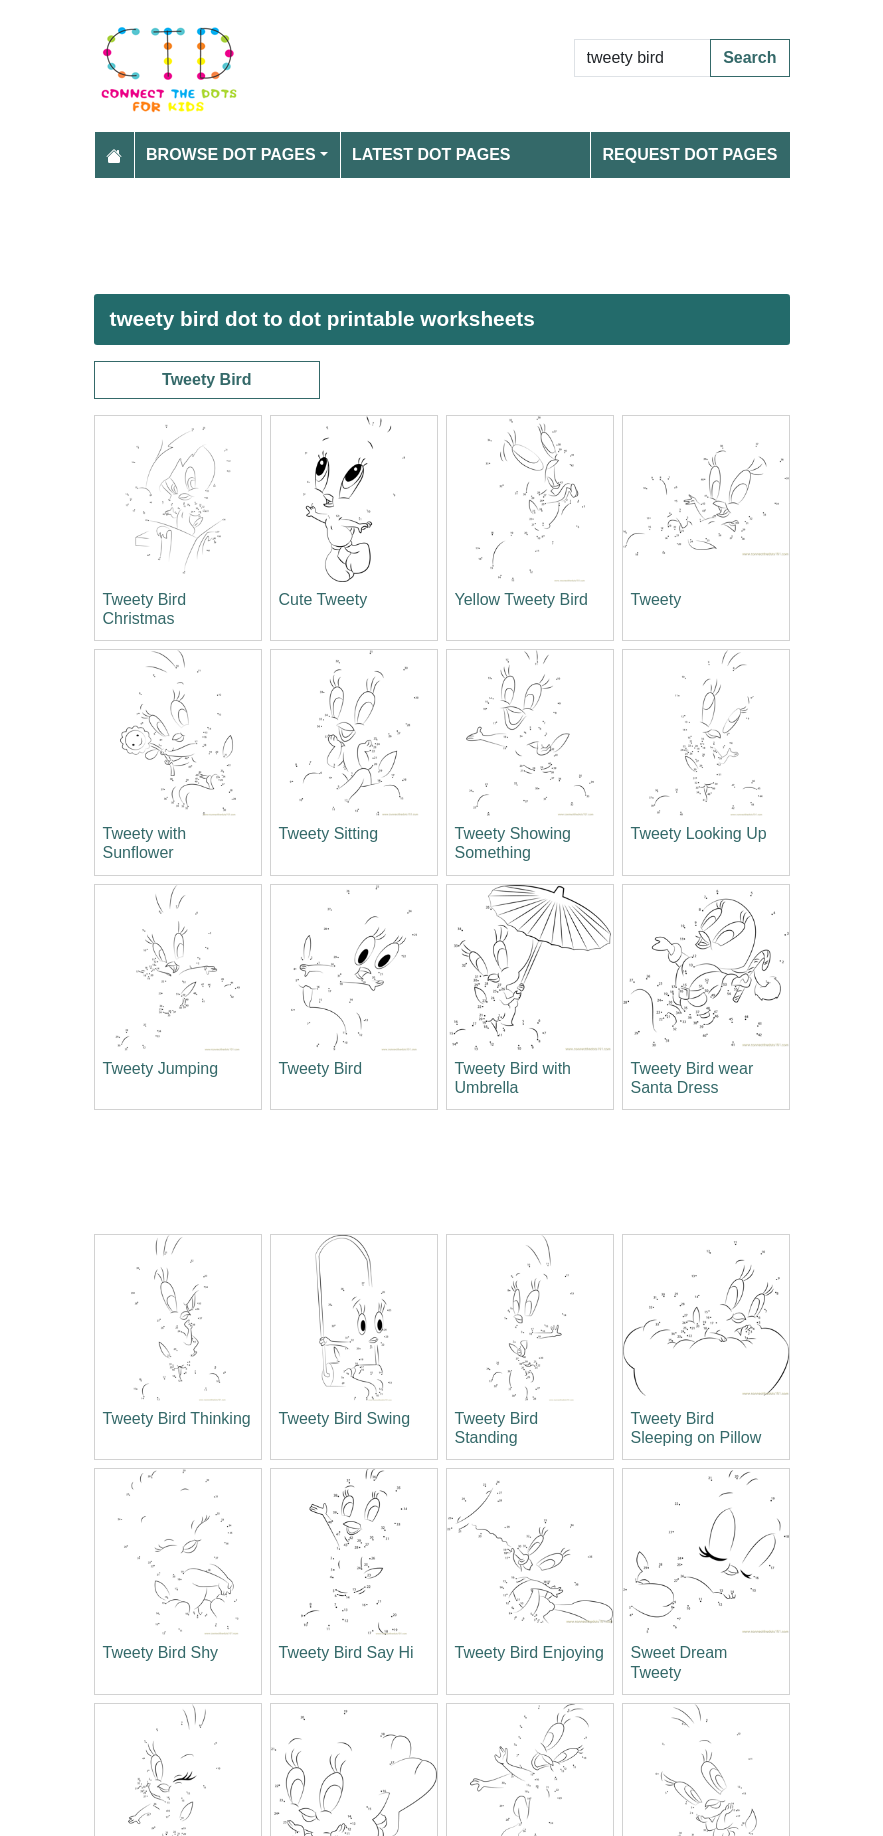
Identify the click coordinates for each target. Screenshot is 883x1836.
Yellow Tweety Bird (521, 599)
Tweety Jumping (161, 1068)
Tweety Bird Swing (345, 1418)
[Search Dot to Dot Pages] (643, 58)
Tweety (656, 599)
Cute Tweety (323, 599)
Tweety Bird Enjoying (529, 1652)
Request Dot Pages (689, 154)
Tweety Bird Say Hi (346, 1652)
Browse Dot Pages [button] (231, 154)
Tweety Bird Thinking (177, 1418)
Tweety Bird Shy (161, 1652)
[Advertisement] (442, 236)
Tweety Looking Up (699, 833)
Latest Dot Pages (431, 154)
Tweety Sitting (329, 833)
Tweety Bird (207, 379)
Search (749, 57)
